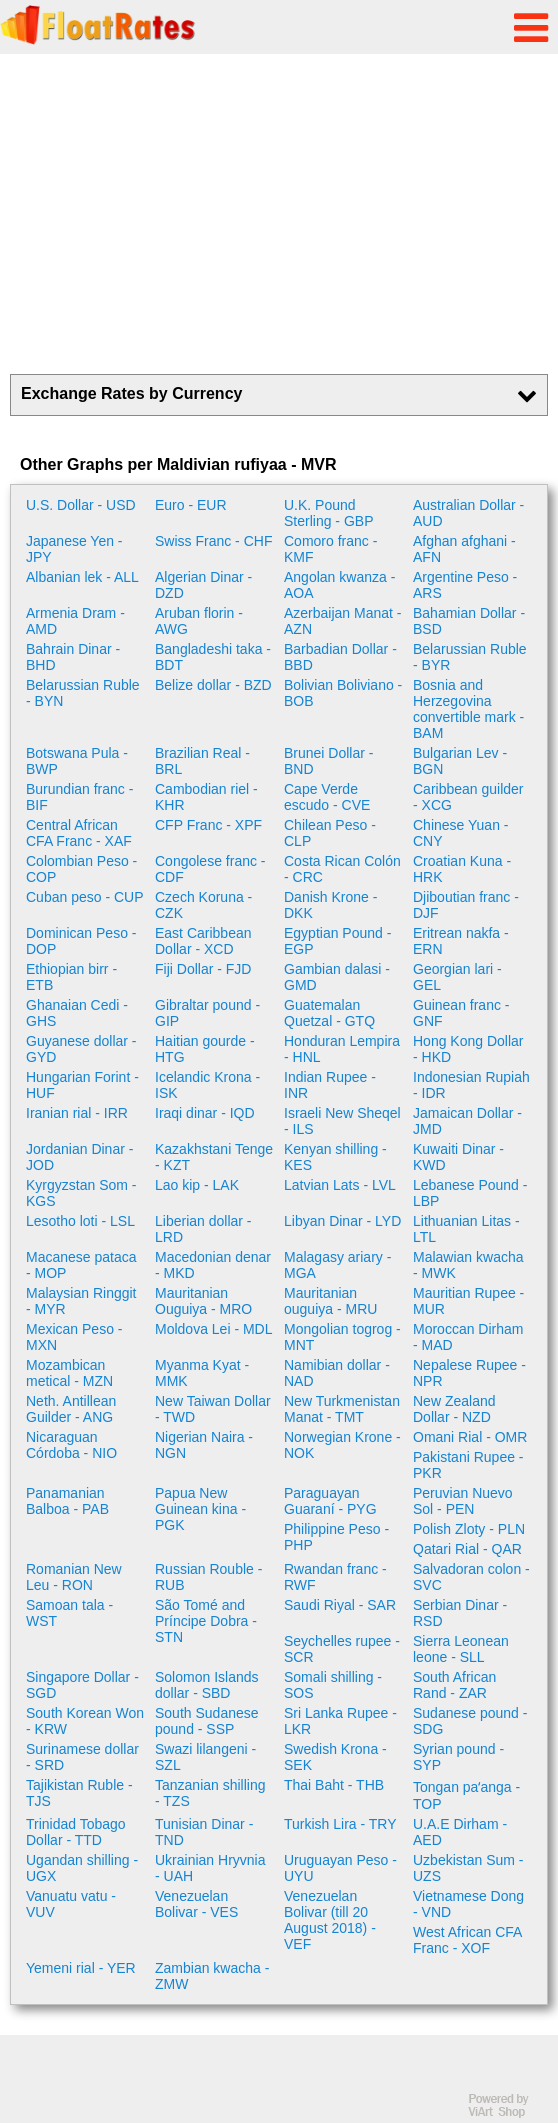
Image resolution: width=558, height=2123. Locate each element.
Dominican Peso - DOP (81, 941)
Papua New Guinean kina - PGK (200, 1509)
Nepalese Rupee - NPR (469, 1373)
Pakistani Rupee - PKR (468, 1465)
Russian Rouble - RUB (208, 1577)
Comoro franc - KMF (330, 549)
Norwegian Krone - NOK (342, 1445)
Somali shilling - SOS (333, 1685)
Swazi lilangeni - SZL (205, 1757)
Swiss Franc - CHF (213, 541)
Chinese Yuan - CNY (460, 833)
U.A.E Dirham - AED (460, 1832)
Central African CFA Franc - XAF (79, 833)
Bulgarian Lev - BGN (460, 761)
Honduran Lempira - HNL (342, 1049)
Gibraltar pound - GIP (207, 1013)
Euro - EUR (191, 505)
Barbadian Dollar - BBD (340, 657)
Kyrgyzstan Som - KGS (81, 1193)
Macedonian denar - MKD (213, 1265)
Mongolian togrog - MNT (342, 1337)
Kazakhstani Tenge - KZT (214, 1157)
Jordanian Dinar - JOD (79, 1157)
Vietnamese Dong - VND (468, 1904)
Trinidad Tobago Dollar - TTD (76, 1832)
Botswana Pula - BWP (77, 761)
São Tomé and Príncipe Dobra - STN (206, 1621)
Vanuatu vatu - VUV (71, 1904)
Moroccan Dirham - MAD (468, 1337)
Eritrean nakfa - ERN (461, 941)
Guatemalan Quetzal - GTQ (329, 1013)
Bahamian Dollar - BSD (469, 621)
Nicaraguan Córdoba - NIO (71, 1445)
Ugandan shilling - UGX (82, 1868)
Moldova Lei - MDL (214, 1329)
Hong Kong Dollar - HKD (468, 1049)
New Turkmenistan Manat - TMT (342, 1409)
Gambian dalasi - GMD (337, 977)
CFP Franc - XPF (208, 825)
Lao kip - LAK (197, 1185)
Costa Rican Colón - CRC (342, 869)
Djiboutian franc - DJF (466, 905)
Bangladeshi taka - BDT (213, 657)
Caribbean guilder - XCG (468, 797)
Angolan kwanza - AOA (339, 585)
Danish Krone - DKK (330, 905)
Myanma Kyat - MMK (202, 1373)
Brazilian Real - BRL (202, 761)
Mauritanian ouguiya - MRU (330, 1301)
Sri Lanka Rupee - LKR (340, 1721)
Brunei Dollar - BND (328, 761)
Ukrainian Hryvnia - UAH (210, 1868)
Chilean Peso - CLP (330, 833)
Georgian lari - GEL (457, 977)
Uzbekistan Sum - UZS (468, 1868)
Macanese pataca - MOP (81, 1265)
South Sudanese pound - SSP (207, 1721)
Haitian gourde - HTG (205, 1049)
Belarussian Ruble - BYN (83, 693)
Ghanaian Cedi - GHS (77, 1013)
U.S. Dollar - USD (81, 505)
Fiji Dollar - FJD (203, 969)
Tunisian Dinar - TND (204, 1832)
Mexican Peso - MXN (74, 1337)
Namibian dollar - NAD (337, 1373)
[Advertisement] (279, 214)
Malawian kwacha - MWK (468, 1265)
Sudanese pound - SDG (470, 1721)
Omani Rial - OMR (470, 1437)
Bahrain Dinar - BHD (73, 657)
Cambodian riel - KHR (206, 797)
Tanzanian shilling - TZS (210, 1793)
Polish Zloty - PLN (469, 1529)
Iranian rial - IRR (77, 1113)
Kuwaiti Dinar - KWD (458, 1157)
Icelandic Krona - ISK (207, 1085)
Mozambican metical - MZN (69, 1373)
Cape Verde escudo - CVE (327, 797)
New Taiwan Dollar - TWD (213, 1409)
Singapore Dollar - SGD (82, 1685)
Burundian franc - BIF (79, 797)
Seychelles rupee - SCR (342, 1649)
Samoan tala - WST (69, 1613)
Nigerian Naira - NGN (204, 1445)
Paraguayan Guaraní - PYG (330, 1501)
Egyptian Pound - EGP (337, 941)
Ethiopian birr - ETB (71, 977)
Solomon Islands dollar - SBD (207, 1685)
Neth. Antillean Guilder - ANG (71, 1409)
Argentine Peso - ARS (465, 585)
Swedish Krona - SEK (335, 1757)
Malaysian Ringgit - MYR (81, 1301)
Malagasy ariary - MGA (337, 1265)
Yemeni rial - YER (81, 1968)
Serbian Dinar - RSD (460, 1613)
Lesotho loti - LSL (80, 1221)
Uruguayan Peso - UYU (340, 1868)
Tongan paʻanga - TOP (466, 1795)
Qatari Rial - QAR (467, 1549)
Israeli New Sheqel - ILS (342, 1121)
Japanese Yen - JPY (74, 549)
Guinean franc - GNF (461, 1013)
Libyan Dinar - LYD (342, 1221)
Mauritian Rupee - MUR (468, 1301)
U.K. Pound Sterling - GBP (328, 513)
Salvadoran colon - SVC (471, 1577)
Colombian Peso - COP (81, 869)
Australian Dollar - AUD (468, 513)
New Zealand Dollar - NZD (454, 1409)
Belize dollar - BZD (213, 685)
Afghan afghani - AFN (464, 549)
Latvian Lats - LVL (340, 1185)
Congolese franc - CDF (210, 869)
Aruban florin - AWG (199, 621)
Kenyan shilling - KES (335, 1157)
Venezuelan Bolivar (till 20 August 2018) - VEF (330, 1920)
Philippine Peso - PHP (336, 1537)
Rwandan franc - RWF (335, 1577)
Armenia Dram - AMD (75, 621)
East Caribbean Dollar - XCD (203, 941)
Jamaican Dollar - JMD (467, 1121)
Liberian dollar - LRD (203, 1229)
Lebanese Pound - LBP (470, 1193)
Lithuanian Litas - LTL (466, 1229)
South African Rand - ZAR (454, 1685)
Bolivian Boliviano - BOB (343, 693)
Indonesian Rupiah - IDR (471, 1085)
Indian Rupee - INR (330, 1085)
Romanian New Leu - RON (74, 1577)
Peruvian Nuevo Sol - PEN (463, 1501)
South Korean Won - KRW (85, 1721)
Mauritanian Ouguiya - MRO (203, 1301)
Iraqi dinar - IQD (205, 1113)
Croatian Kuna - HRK (462, 869)
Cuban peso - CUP (85, 897)
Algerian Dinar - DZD (203, 585)
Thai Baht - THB (334, 1785)
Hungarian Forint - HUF (82, 1085)
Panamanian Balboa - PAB (67, 1501)
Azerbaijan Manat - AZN (343, 621)
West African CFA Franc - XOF (467, 1940)
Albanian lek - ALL (82, 577)
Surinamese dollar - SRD (82, 1757)
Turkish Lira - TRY (340, 1824)
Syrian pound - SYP (458, 1757)
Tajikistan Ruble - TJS (79, 1793)
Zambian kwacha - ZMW (212, 1976)
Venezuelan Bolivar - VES (196, 1904)
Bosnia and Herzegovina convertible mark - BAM (468, 709)
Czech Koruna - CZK (203, 905)
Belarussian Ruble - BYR (470, 657)
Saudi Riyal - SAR (340, 1605)
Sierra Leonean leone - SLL (461, 1649)
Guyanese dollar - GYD (81, 1049)
